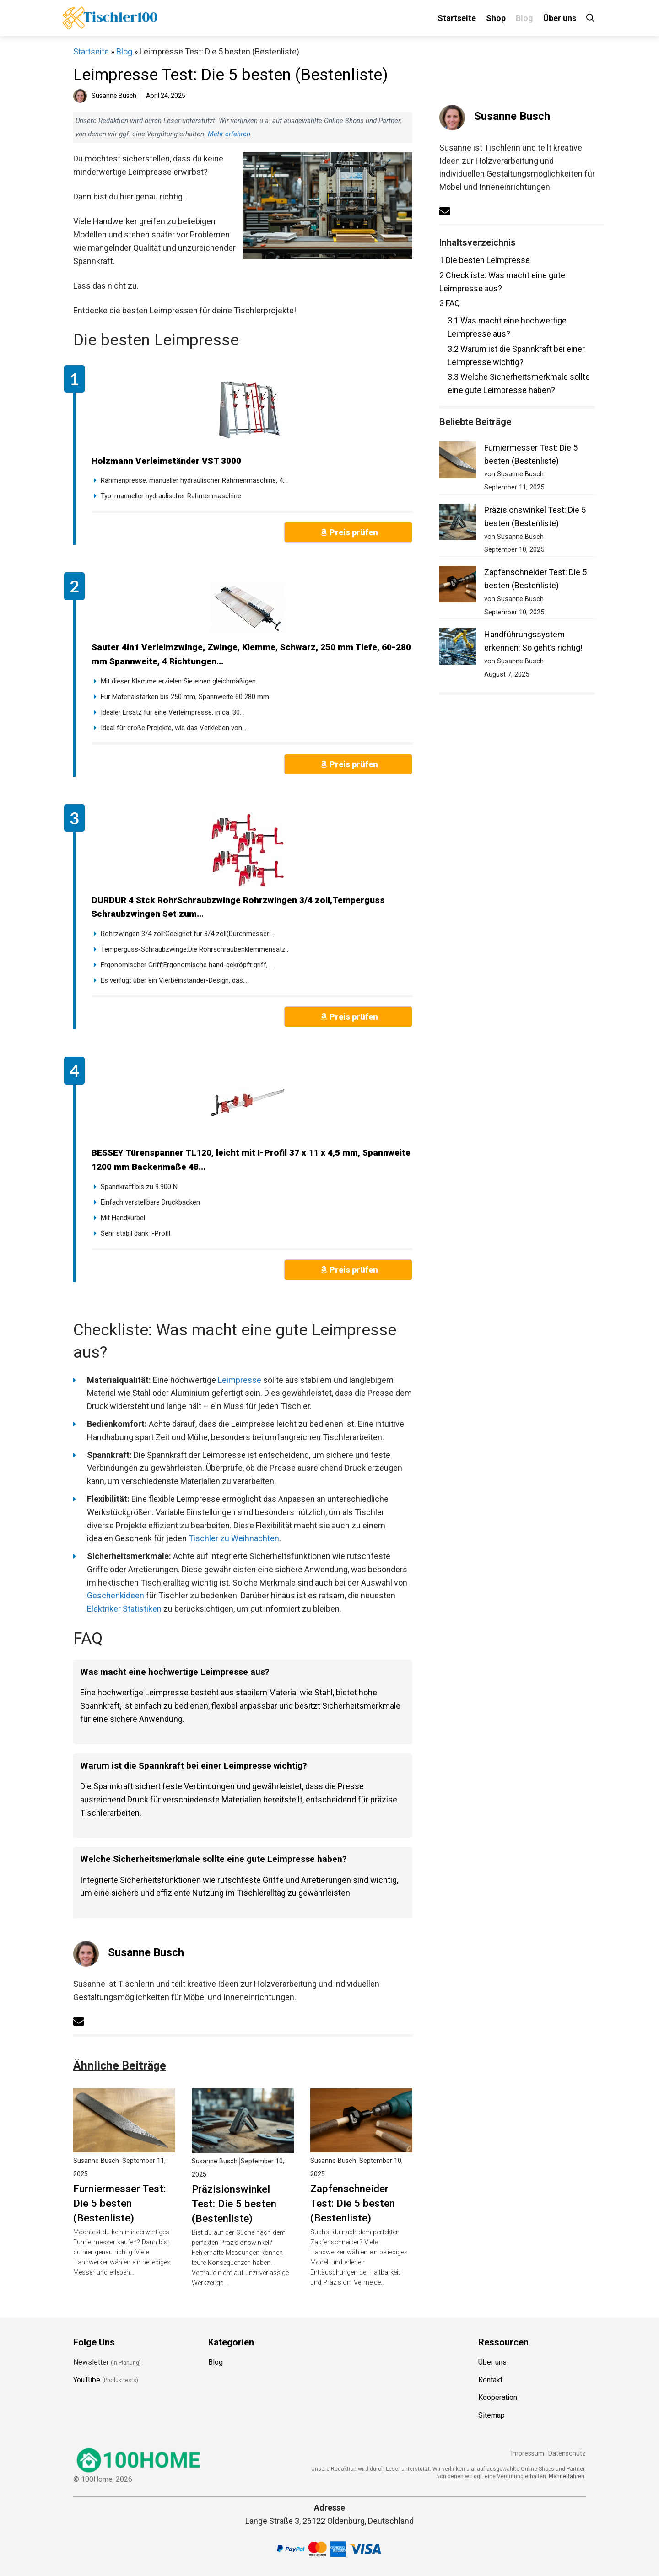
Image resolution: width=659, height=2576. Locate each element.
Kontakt (490, 2380)
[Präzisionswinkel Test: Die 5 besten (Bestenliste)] (457, 524)
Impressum (527, 2454)
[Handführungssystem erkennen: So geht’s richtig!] (457, 648)
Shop (496, 18)
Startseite (457, 18)
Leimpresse (239, 1380)
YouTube (86, 2380)
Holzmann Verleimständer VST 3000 (166, 461)
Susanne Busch (146, 1952)
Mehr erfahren (229, 134)
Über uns (559, 18)
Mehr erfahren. (567, 2476)
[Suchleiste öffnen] (590, 18)
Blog (524, 18)
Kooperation (497, 2397)
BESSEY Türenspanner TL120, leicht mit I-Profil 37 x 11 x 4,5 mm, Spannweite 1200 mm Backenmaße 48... (251, 1159)
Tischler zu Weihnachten (234, 1538)
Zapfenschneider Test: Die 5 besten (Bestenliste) (352, 2203)
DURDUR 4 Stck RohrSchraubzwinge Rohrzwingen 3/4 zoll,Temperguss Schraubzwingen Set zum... (238, 907)
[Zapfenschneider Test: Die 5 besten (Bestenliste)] (457, 586)
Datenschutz (567, 2454)
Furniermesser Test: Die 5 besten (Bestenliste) (119, 2203)
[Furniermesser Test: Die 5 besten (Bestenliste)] (457, 461)
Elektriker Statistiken (124, 1608)
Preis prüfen (354, 532)
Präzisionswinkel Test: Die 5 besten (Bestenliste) (234, 2203)
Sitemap (491, 2415)
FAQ (449, 303)
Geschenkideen (115, 1595)
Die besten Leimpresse (484, 260)
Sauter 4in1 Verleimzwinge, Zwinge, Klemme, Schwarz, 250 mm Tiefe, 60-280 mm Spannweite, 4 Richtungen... (251, 654)
